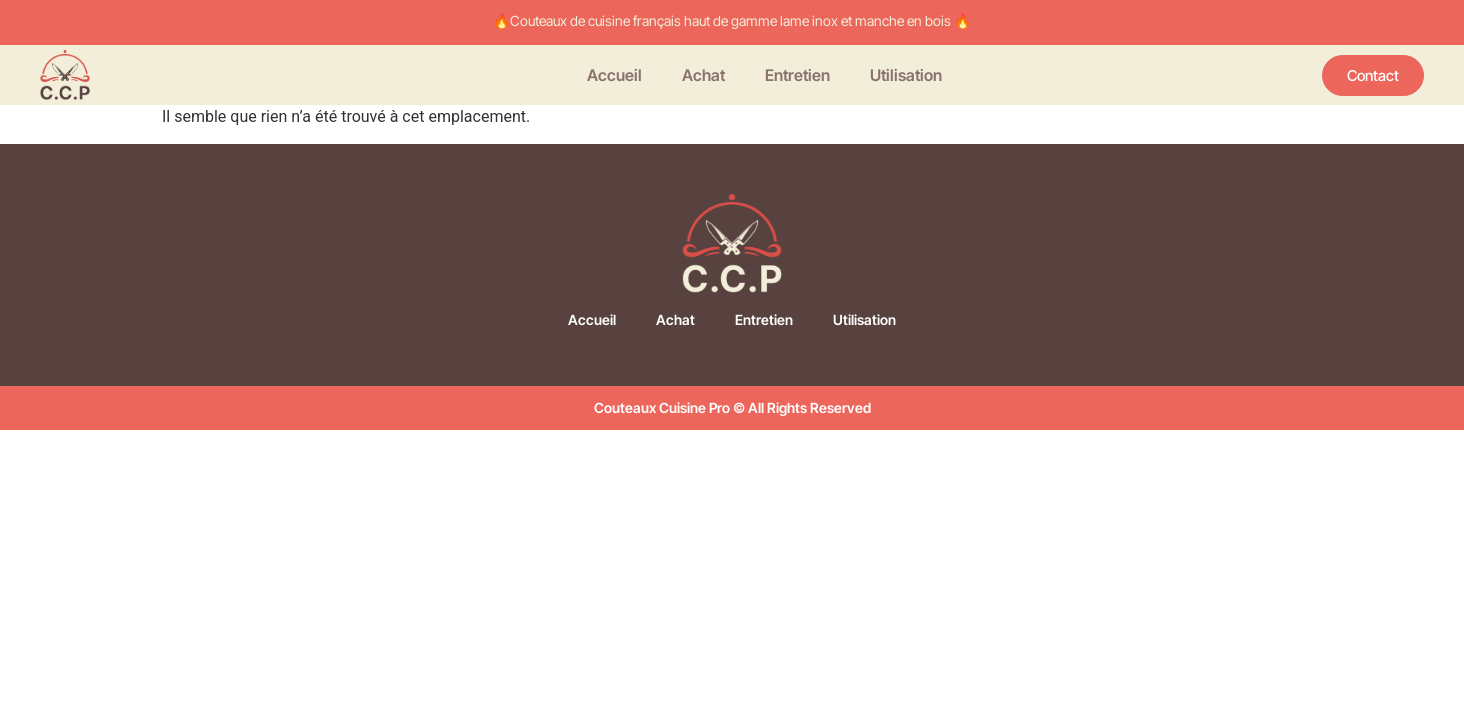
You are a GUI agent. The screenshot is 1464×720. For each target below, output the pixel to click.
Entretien (797, 75)
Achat (703, 75)
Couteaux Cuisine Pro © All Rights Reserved (732, 407)
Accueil (614, 75)
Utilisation (906, 75)
